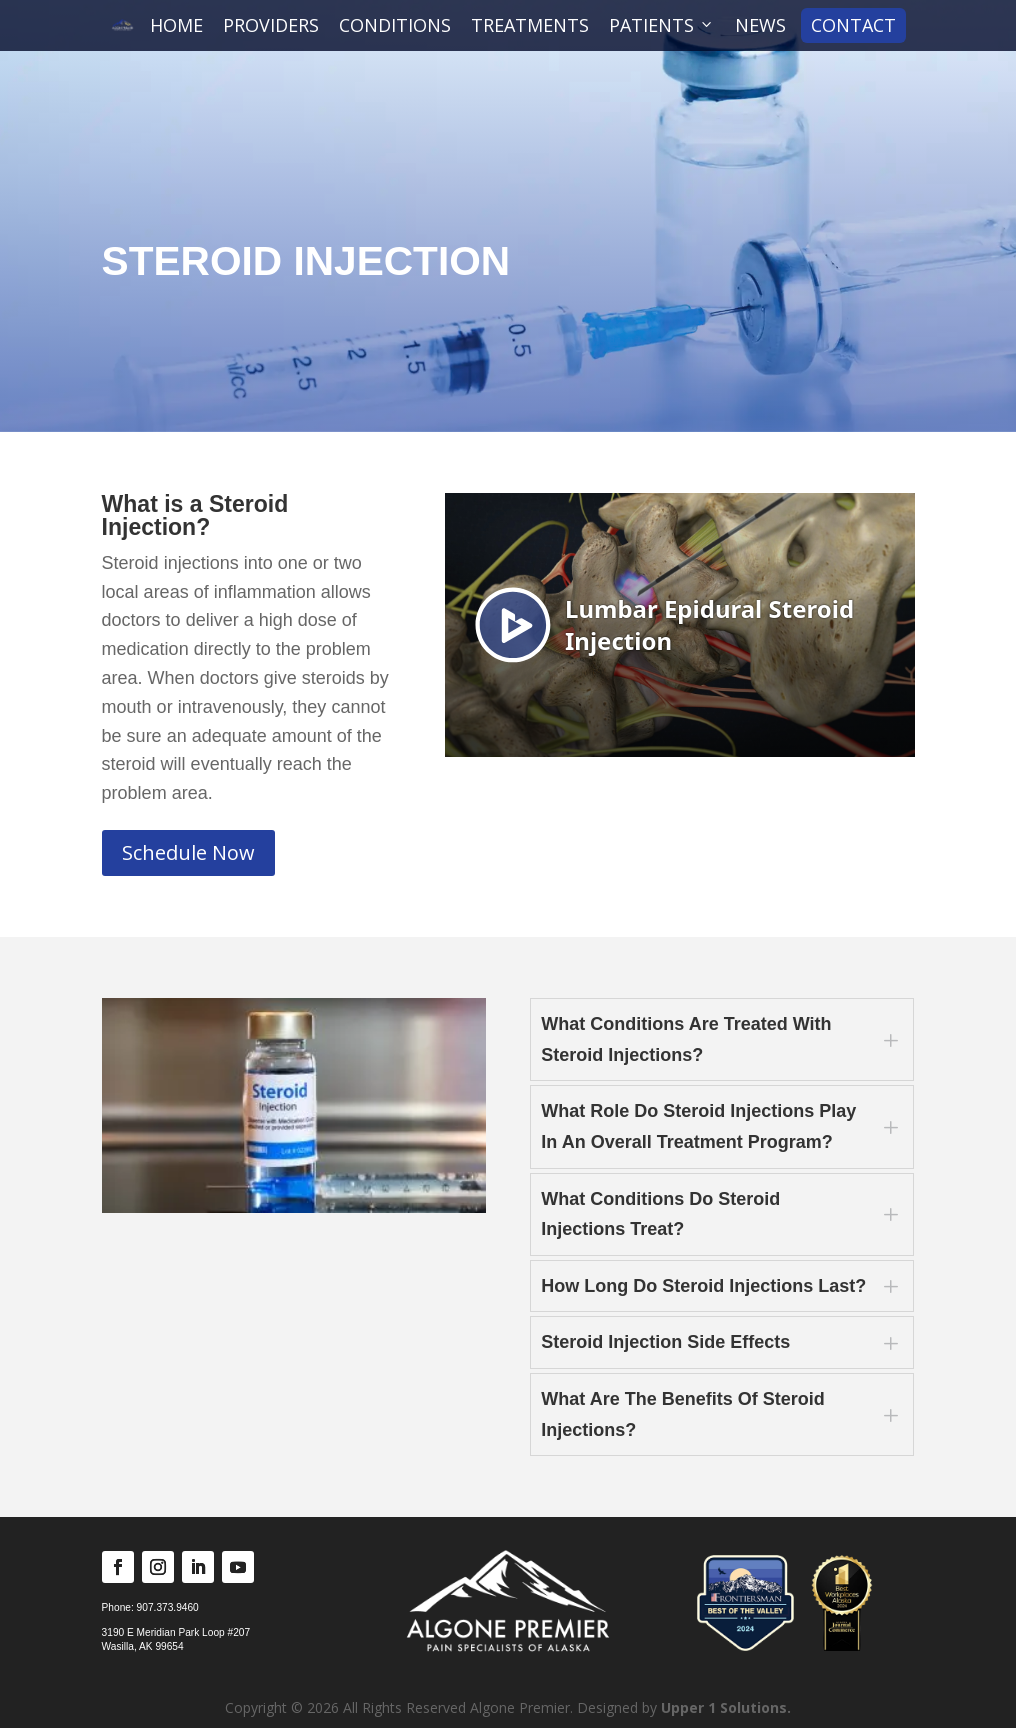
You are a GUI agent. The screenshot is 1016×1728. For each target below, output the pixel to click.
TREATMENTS (530, 25)
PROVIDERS (271, 25)
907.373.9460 (168, 1607)
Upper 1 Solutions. (726, 1707)
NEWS (760, 25)
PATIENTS (662, 25)
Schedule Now (188, 852)
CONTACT (853, 25)
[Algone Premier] (123, 25)
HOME (176, 25)
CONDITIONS (395, 25)
